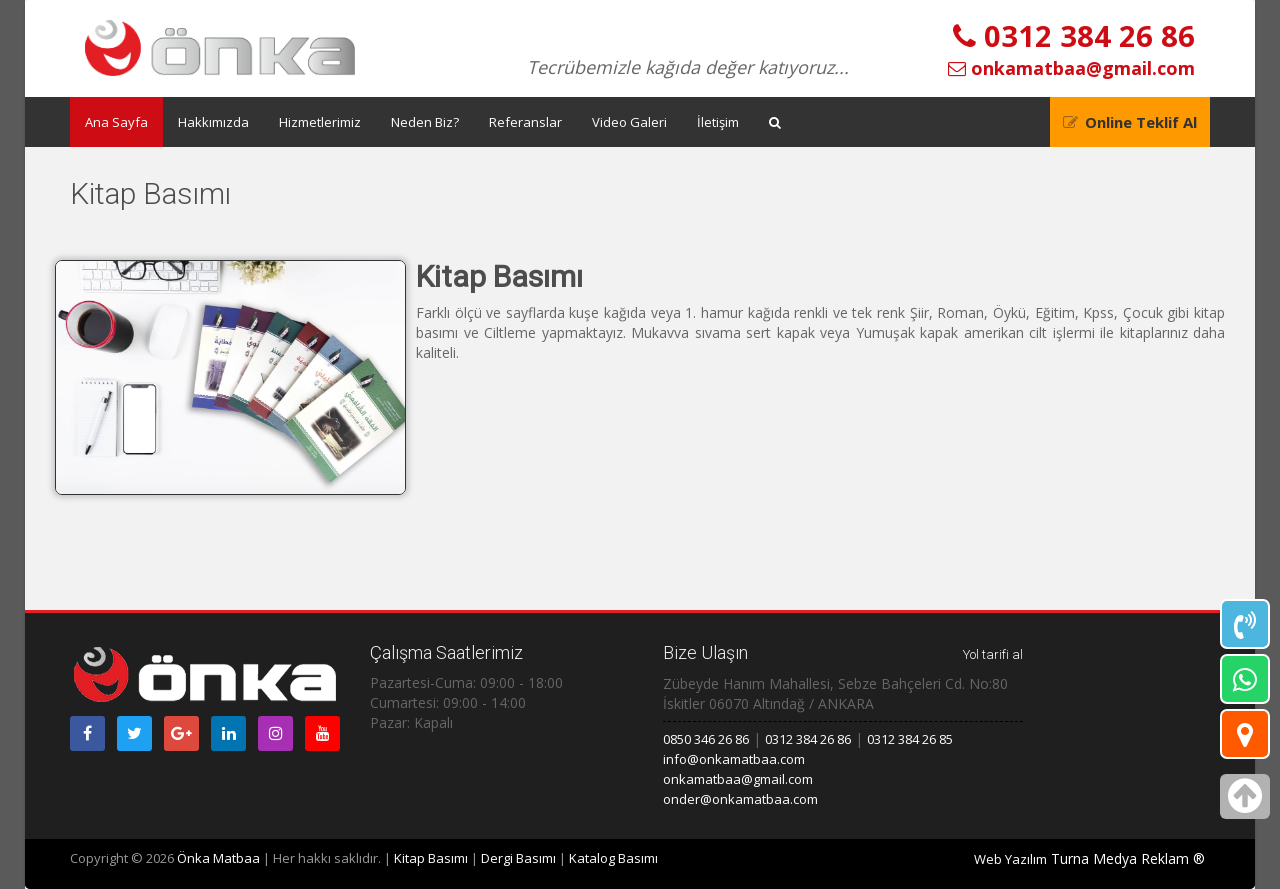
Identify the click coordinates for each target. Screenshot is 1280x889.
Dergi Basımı (518, 858)
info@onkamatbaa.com (734, 759)
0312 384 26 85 (910, 739)
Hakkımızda (213, 122)
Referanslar (525, 122)
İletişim (718, 122)
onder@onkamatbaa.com (740, 799)
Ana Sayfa (116, 122)
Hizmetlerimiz (320, 122)
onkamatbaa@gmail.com (1071, 68)
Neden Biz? (425, 122)
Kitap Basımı (431, 858)
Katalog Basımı (613, 858)
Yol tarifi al (993, 654)
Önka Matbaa (218, 858)
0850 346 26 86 (706, 739)
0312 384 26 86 (1074, 35)
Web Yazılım (1010, 859)
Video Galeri (629, 122)
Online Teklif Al (1141, 122)
